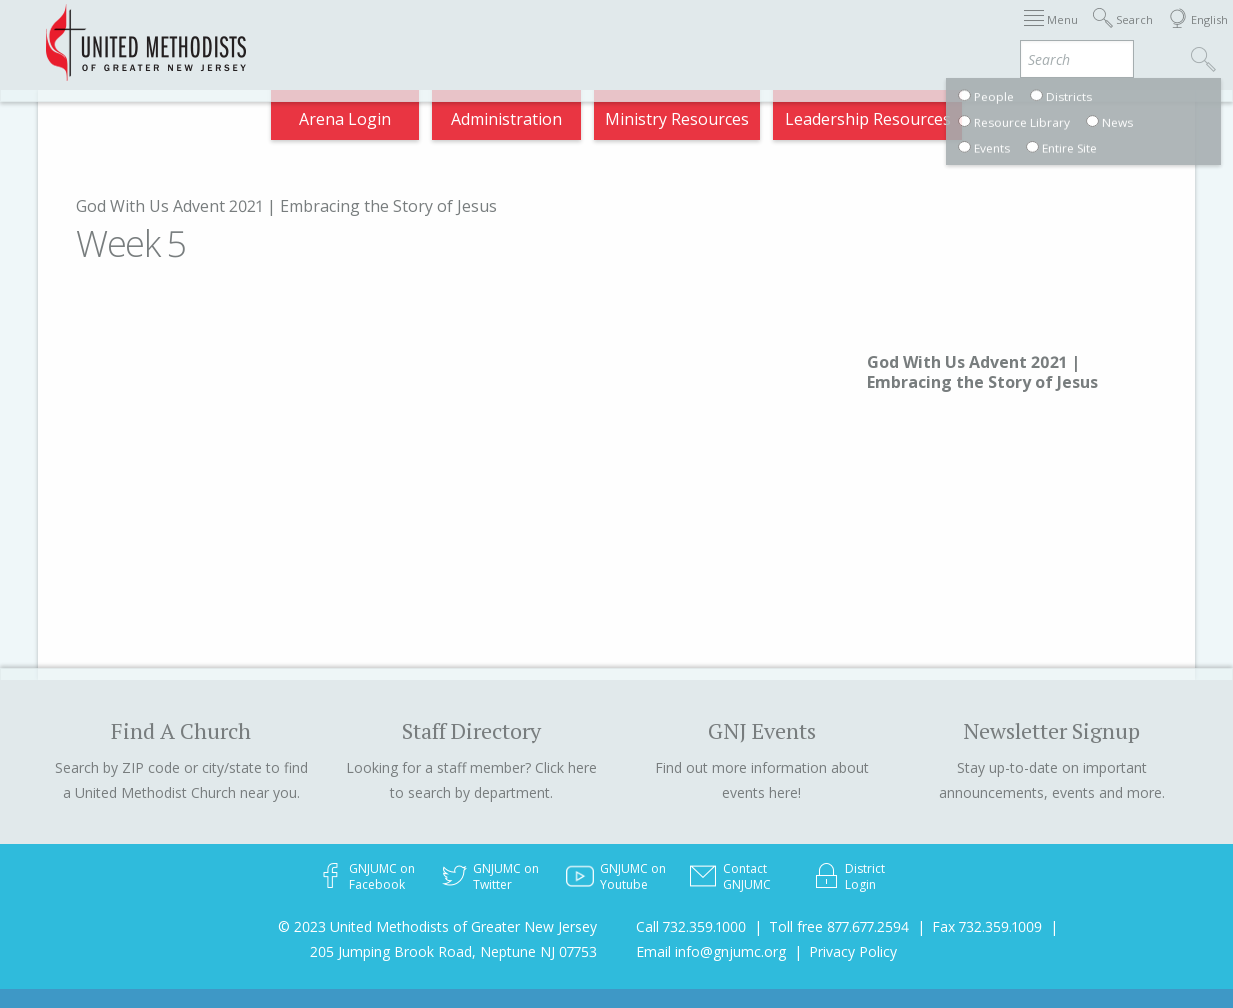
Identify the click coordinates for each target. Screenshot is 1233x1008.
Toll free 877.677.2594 (839, 926)
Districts (712, 34)
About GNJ (613, 34)
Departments (821, 34)
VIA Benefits (944, 34)
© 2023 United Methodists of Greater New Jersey (437, 926)
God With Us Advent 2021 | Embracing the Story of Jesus (286, 206)
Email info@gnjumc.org (711, 951)
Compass (1052, 34)
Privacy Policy (853, 951)
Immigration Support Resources (425, 34)
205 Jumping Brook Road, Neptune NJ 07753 (453, 951)
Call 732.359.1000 (691, 926)
